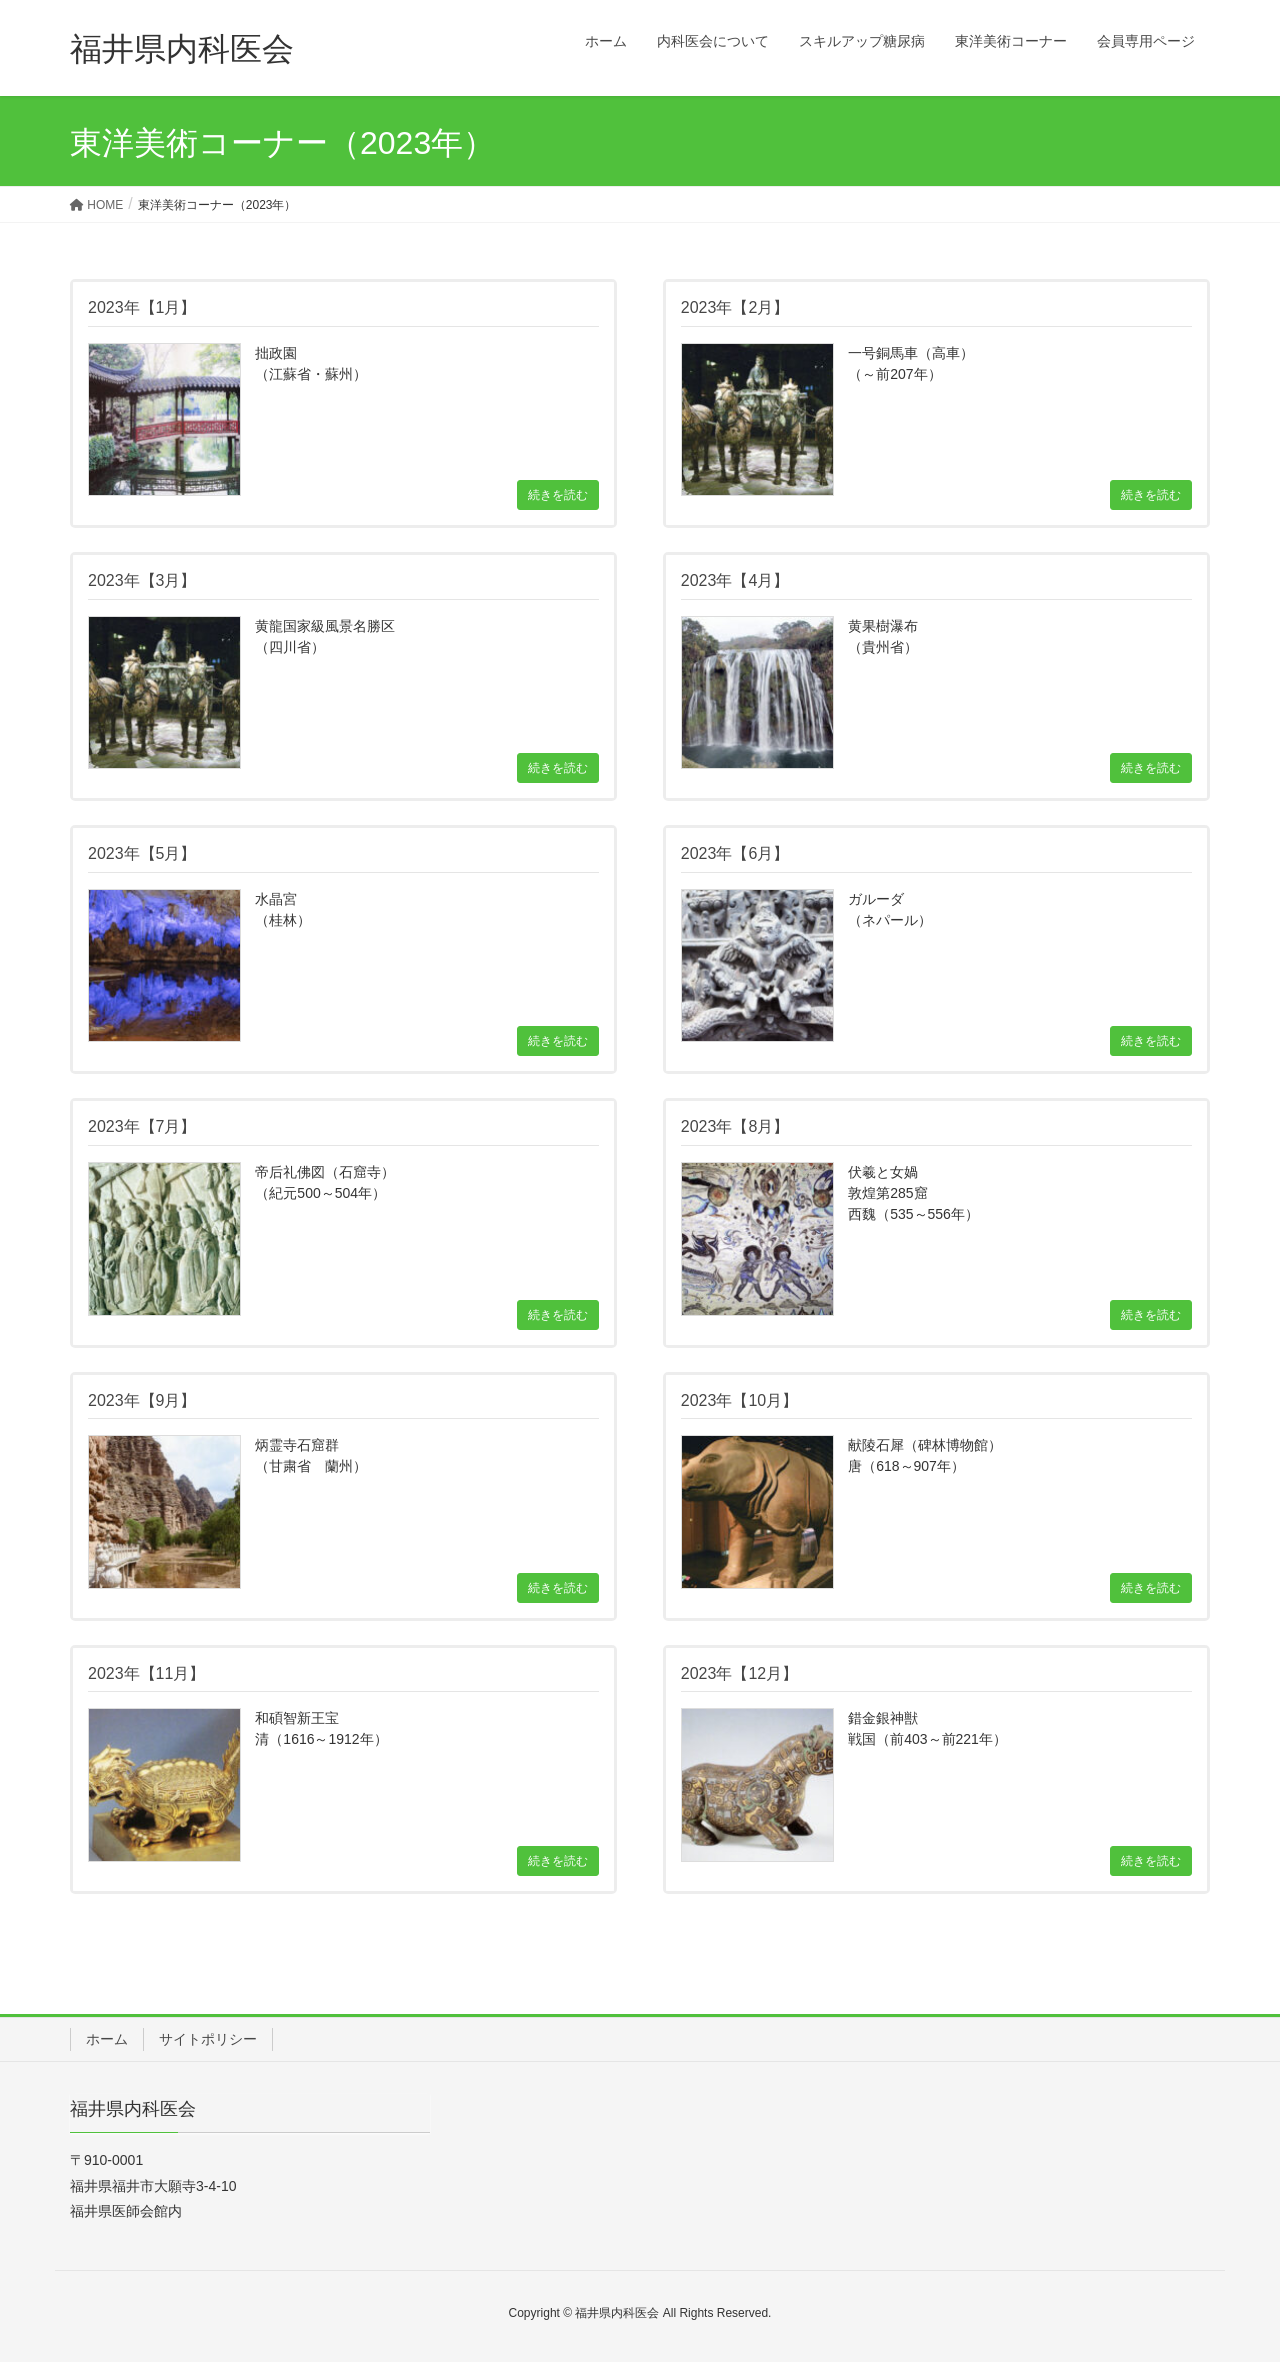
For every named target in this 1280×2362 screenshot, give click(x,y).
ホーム (107, 2039)
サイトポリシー (208, 2039)
